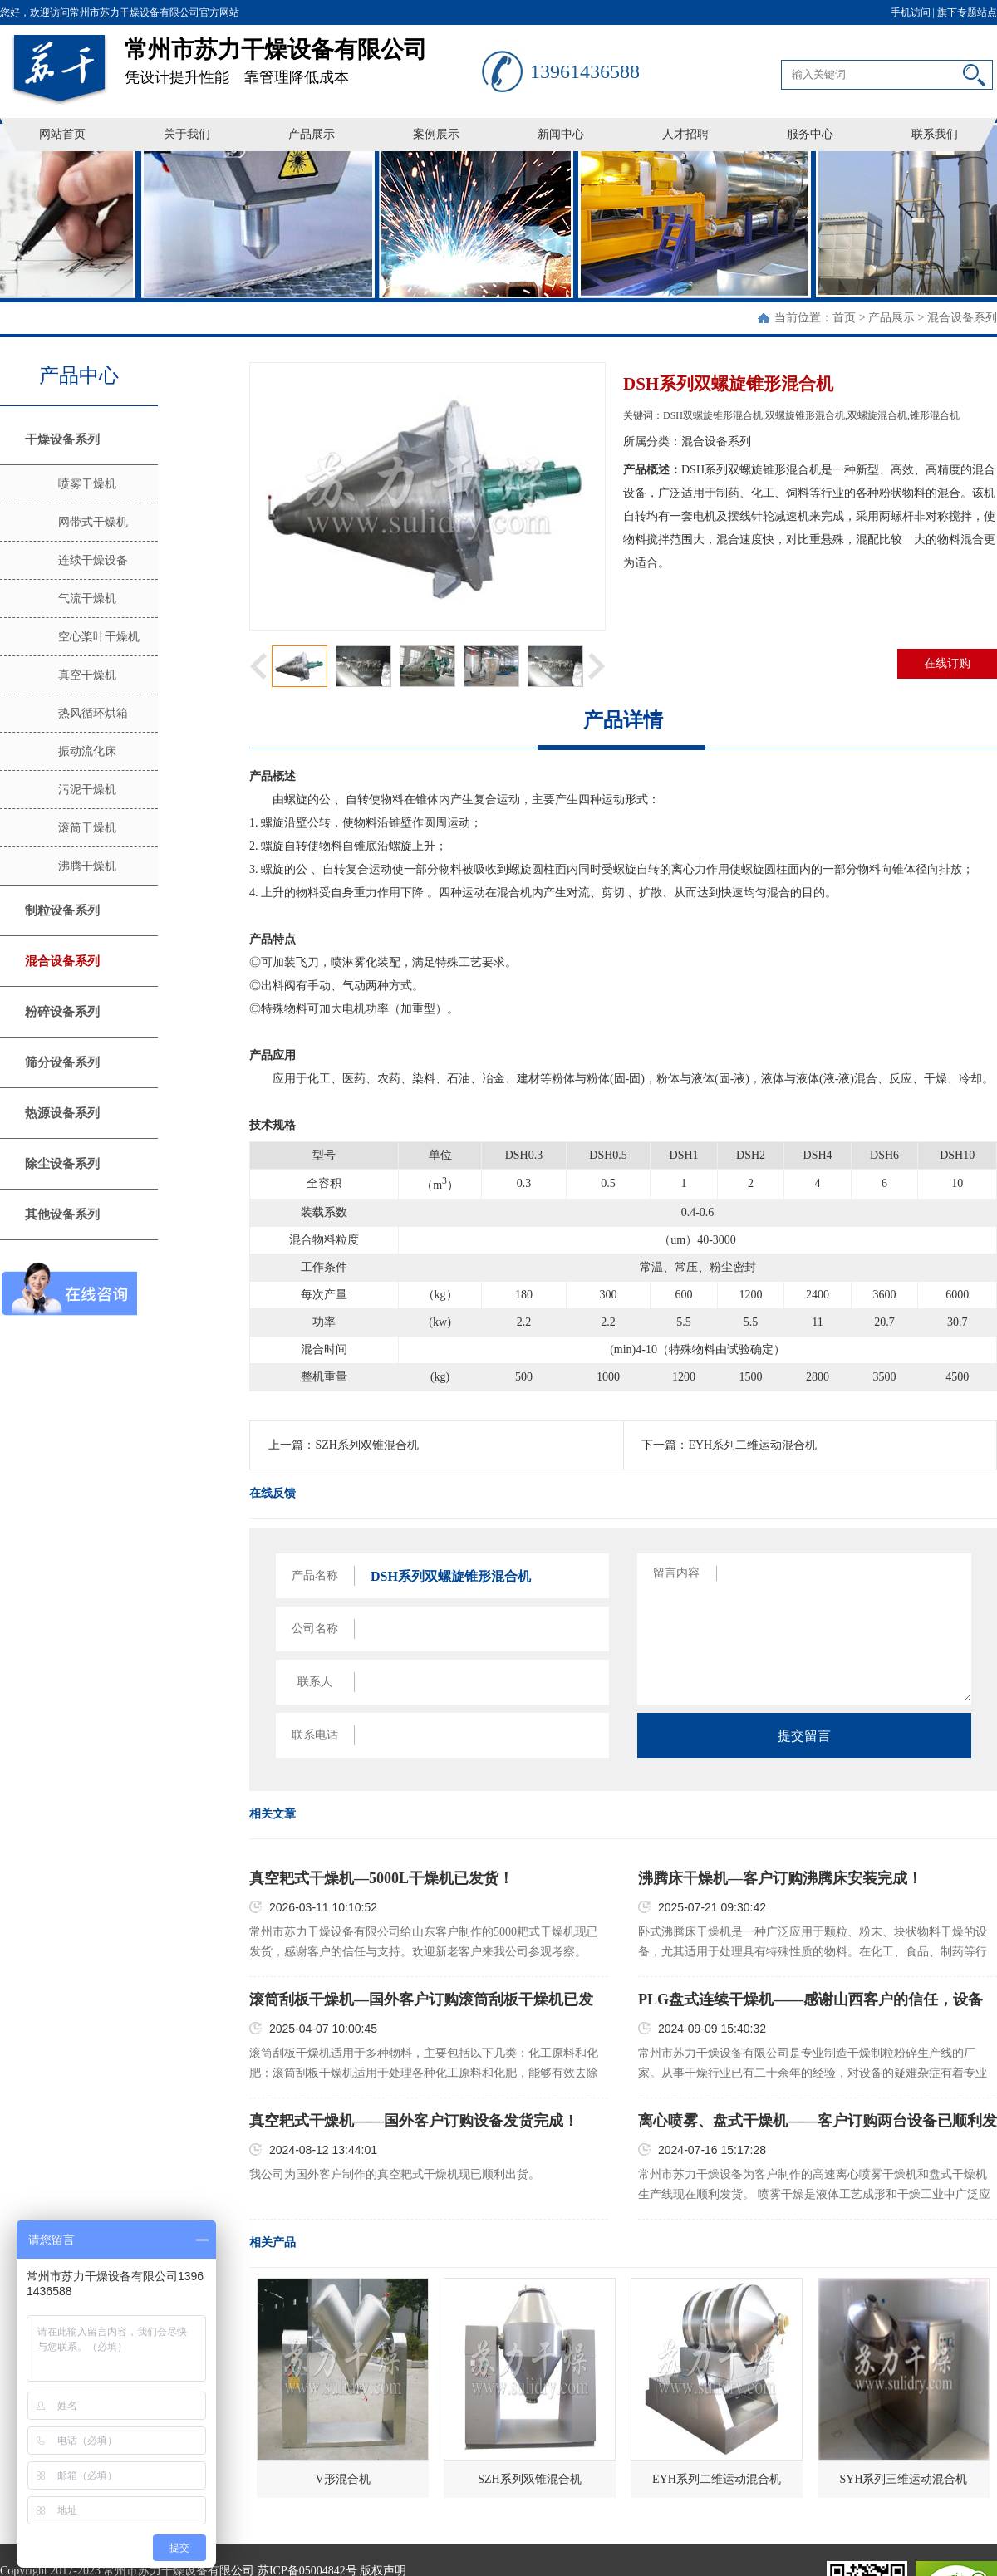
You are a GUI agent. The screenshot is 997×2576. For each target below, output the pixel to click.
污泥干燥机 (87, 789)
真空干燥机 (87, 675)
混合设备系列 (962, 318)
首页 (844, 318)
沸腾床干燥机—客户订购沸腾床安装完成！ (780, 1878)
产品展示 (311, 134)
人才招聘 (685, 134)
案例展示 (436, 134)
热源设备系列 (62, 1113)
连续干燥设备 (93, 560)
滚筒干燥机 (87, 828)
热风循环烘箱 (93, 713)
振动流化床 (87, 751)
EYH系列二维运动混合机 (752, 1445)
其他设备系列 (62, 1214)
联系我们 (934, 134)
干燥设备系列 (62, 439)
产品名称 (315, 1575)
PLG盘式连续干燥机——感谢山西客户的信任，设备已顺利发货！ (810, 2000)
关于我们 (187, 134)
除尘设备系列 (62, 1163)
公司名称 (315, 1628)
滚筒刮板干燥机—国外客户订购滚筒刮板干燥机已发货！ (421, 2000)
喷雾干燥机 (87, 484)
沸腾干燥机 (87, 866)
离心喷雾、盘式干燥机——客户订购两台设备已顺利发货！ (817, 2121)
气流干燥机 (87, 598)
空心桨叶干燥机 (99, 637)
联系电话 (315, 1735)
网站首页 (62, 134)
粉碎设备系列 (62, 1011)
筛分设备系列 (62, 1062)
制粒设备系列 (62, 910)
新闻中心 (561, 134)
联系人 (314, 1682)
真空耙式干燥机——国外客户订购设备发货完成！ (413, 2120)
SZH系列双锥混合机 (366, 1445)
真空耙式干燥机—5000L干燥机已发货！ (381, 1878)
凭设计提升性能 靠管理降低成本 (303, 55)
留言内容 (676, 1573)
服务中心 (810, 134)
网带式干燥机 (93, 522)
